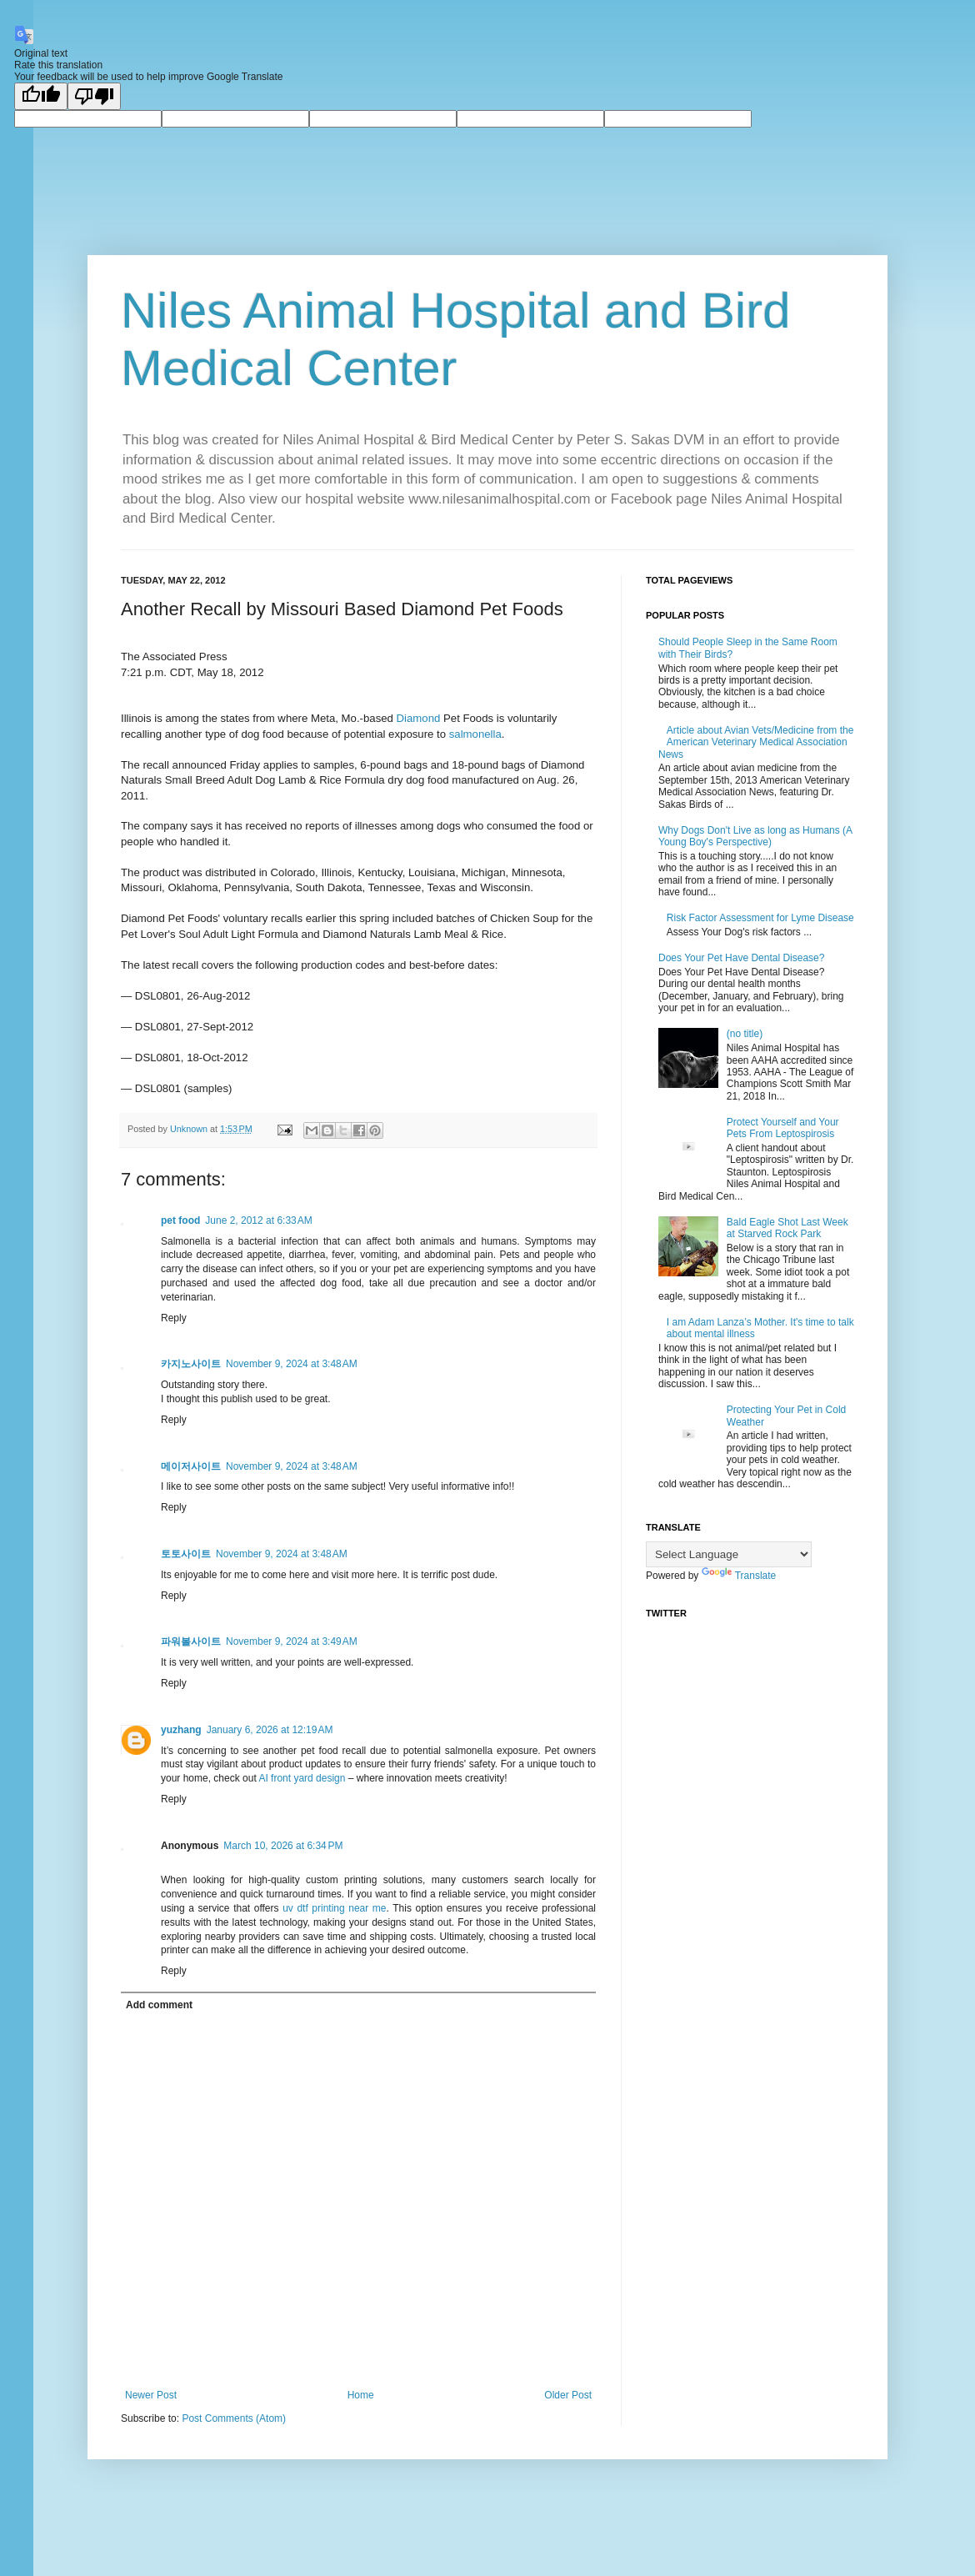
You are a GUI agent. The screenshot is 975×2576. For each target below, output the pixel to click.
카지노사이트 (191, 1364)
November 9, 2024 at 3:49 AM (292, 1641)
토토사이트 (186, 1554)
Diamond (419, 718)
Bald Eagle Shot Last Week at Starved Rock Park (787, 1228)
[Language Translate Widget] (729, 1554)
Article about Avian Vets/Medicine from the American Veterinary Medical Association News (755, 742)
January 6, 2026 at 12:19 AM (270, 1730)
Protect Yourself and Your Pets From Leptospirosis (783, 1128)
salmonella (475, 734)
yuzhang (181, 1730)
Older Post (568, 2395)
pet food (180, 1220)
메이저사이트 (191, 1466)
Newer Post (151, 2395)
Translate (739, 1575)
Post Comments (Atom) (234, 2418)
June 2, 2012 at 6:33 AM (258, 1220)
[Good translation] (41, 96)
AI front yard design (301, 1778)
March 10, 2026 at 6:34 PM (282, 1846)
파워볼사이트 (191, 1641)
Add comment (159, 2005)
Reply (174, 1318)
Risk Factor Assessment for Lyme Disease (760, 918)
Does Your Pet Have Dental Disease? (741, 958)
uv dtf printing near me (334, 1908)
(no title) (744, 1034)
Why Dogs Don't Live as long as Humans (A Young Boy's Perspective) (755, 836)
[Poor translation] (94, 96)
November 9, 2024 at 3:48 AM (292, 1364)
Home (361, 2395)
